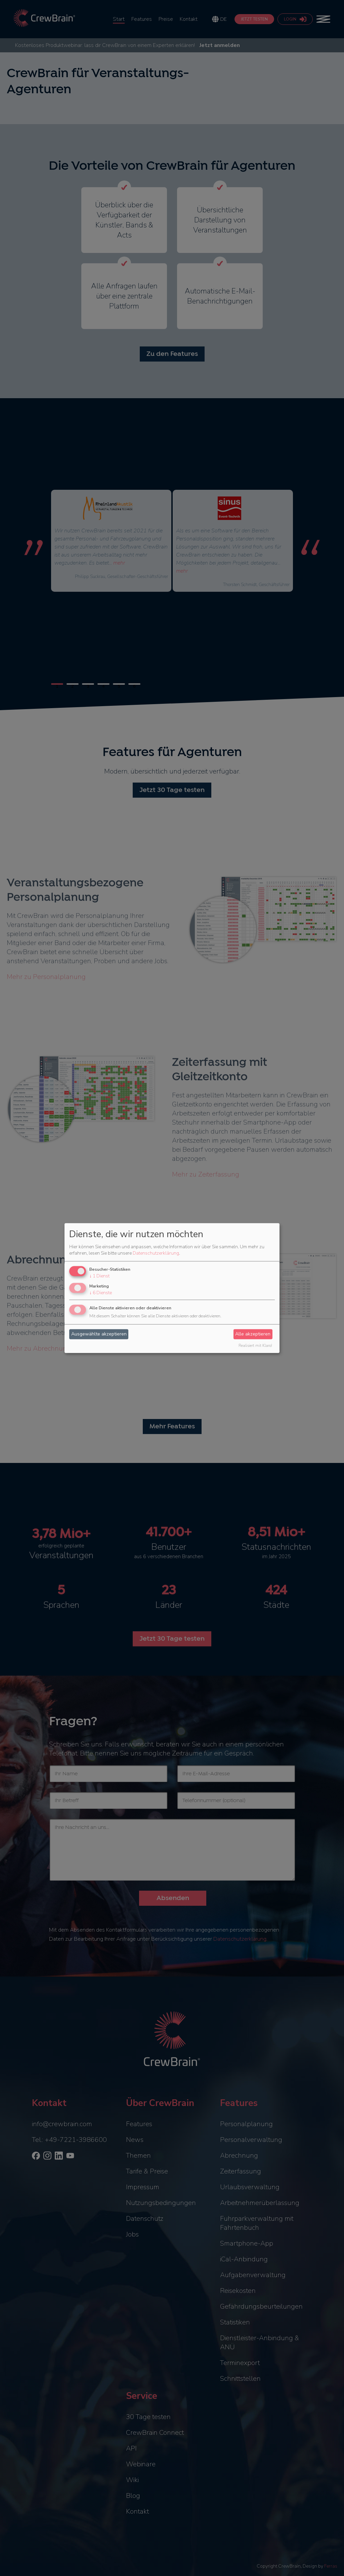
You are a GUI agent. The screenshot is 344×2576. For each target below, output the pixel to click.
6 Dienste (100, 1293)
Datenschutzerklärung (156, 1253)
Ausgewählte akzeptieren (99, 1334)
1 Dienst (99, 1276)
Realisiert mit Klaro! (255, 1345)
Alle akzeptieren (252, 1334)
